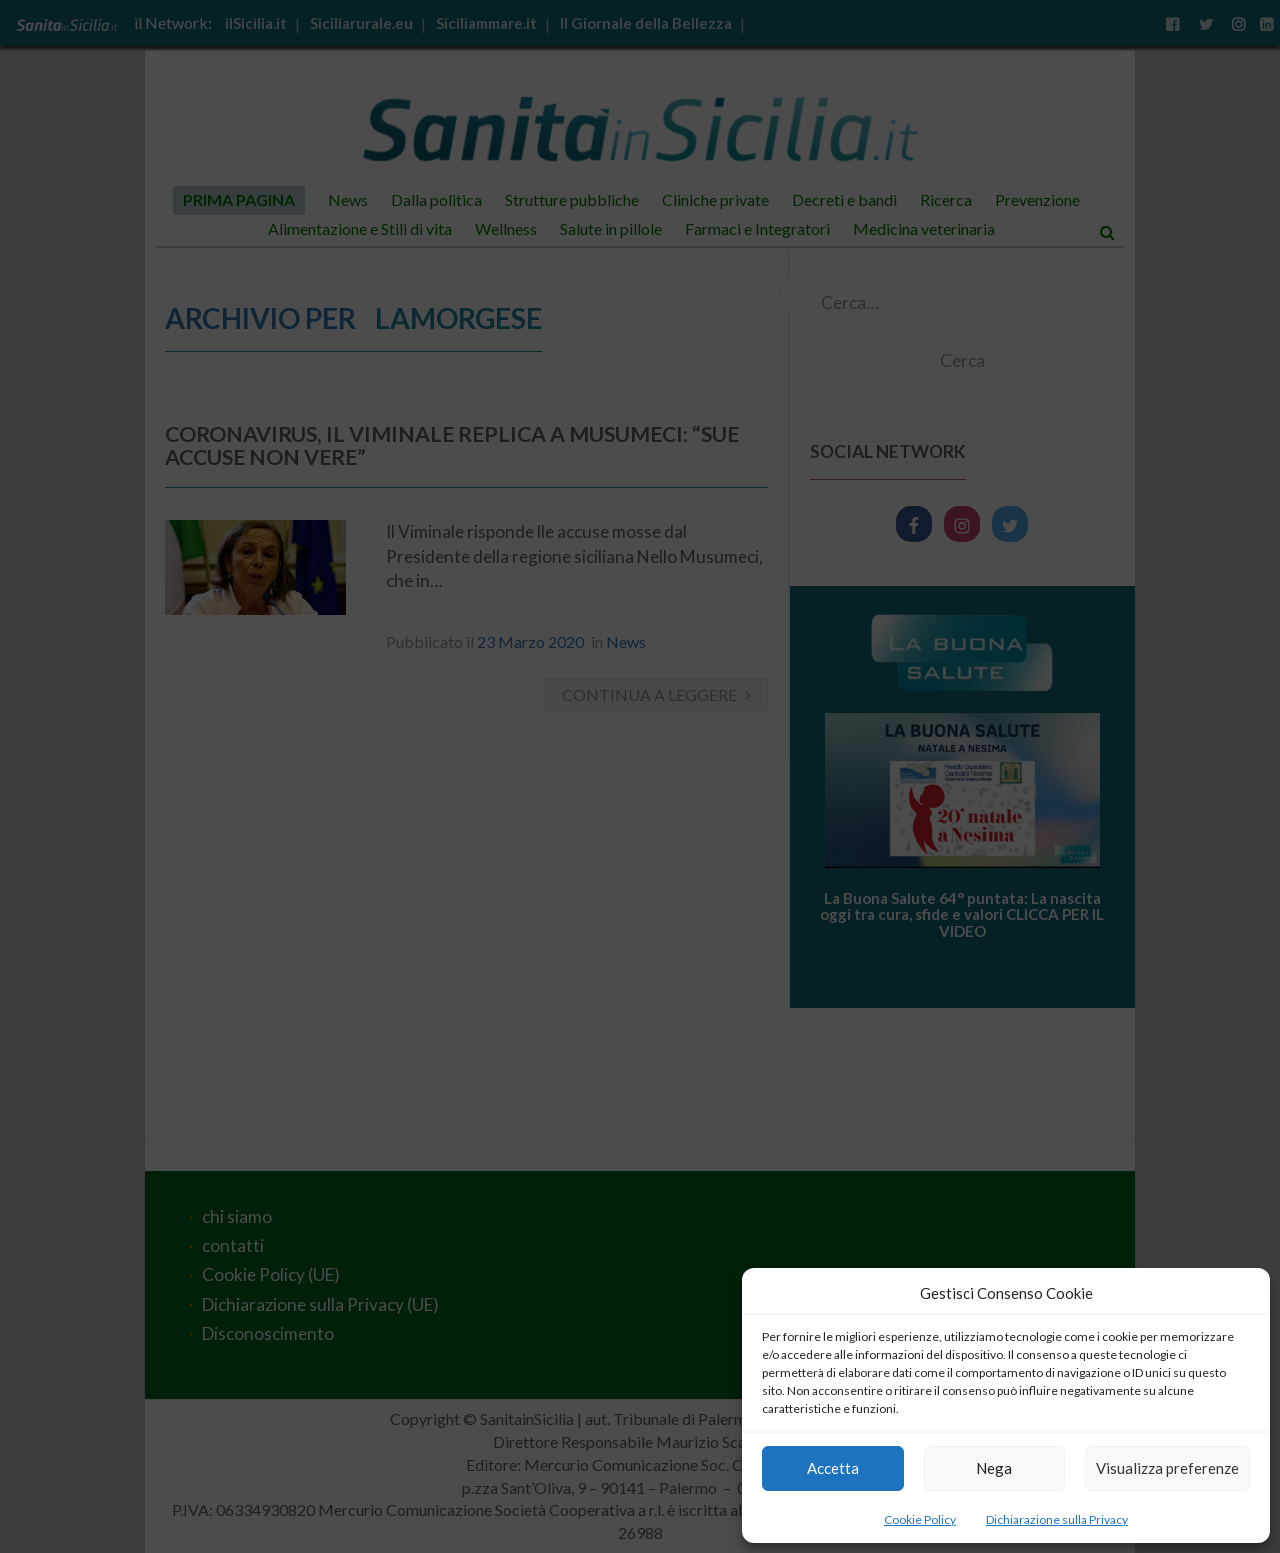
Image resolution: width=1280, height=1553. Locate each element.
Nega (994, 1468)
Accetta (833, 1468)
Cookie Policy (920, 1519)
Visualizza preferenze (1167, 1468)
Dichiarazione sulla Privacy (1057, 1519)
